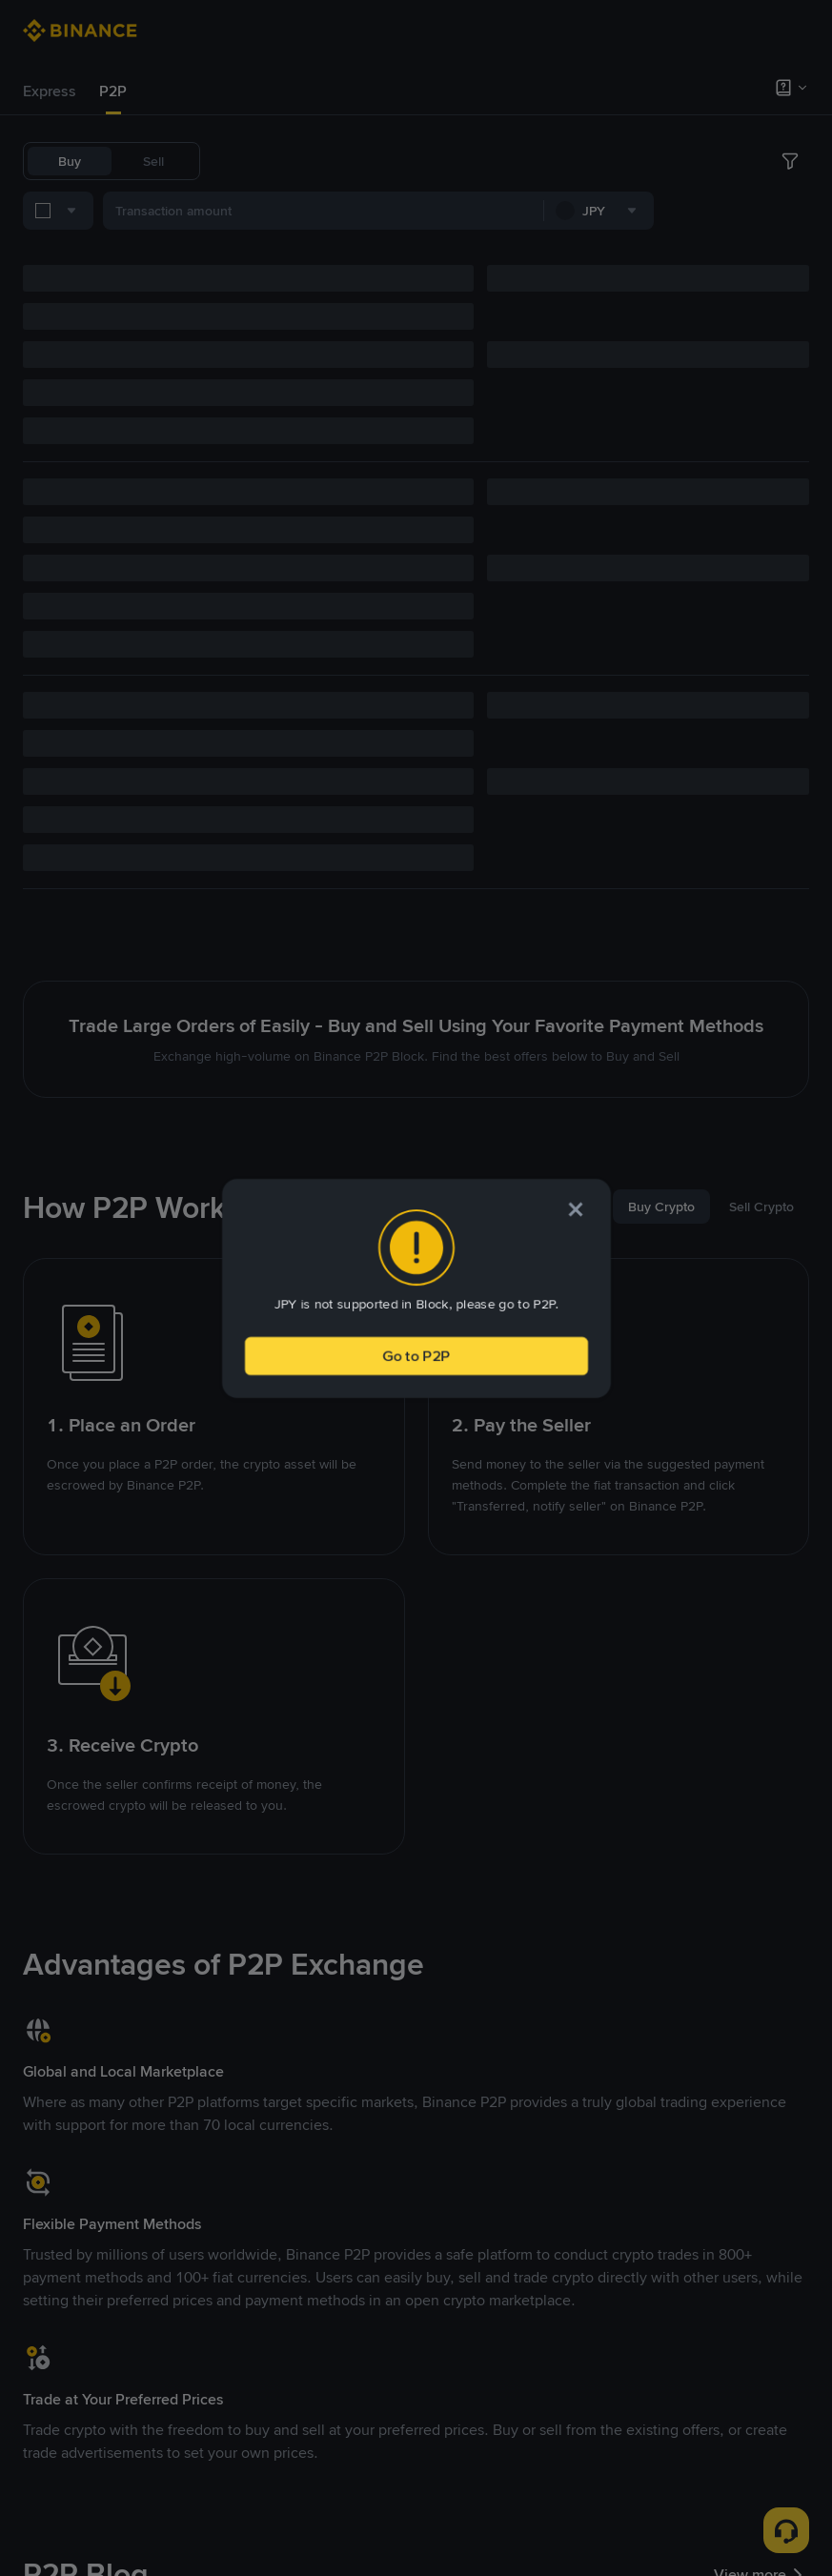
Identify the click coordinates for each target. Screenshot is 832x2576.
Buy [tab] (69, 161)
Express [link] (49, 91)
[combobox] (220, 214)
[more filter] (790, 214)
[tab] (49, 91)
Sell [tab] (153, 161)
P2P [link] (113, 91)
